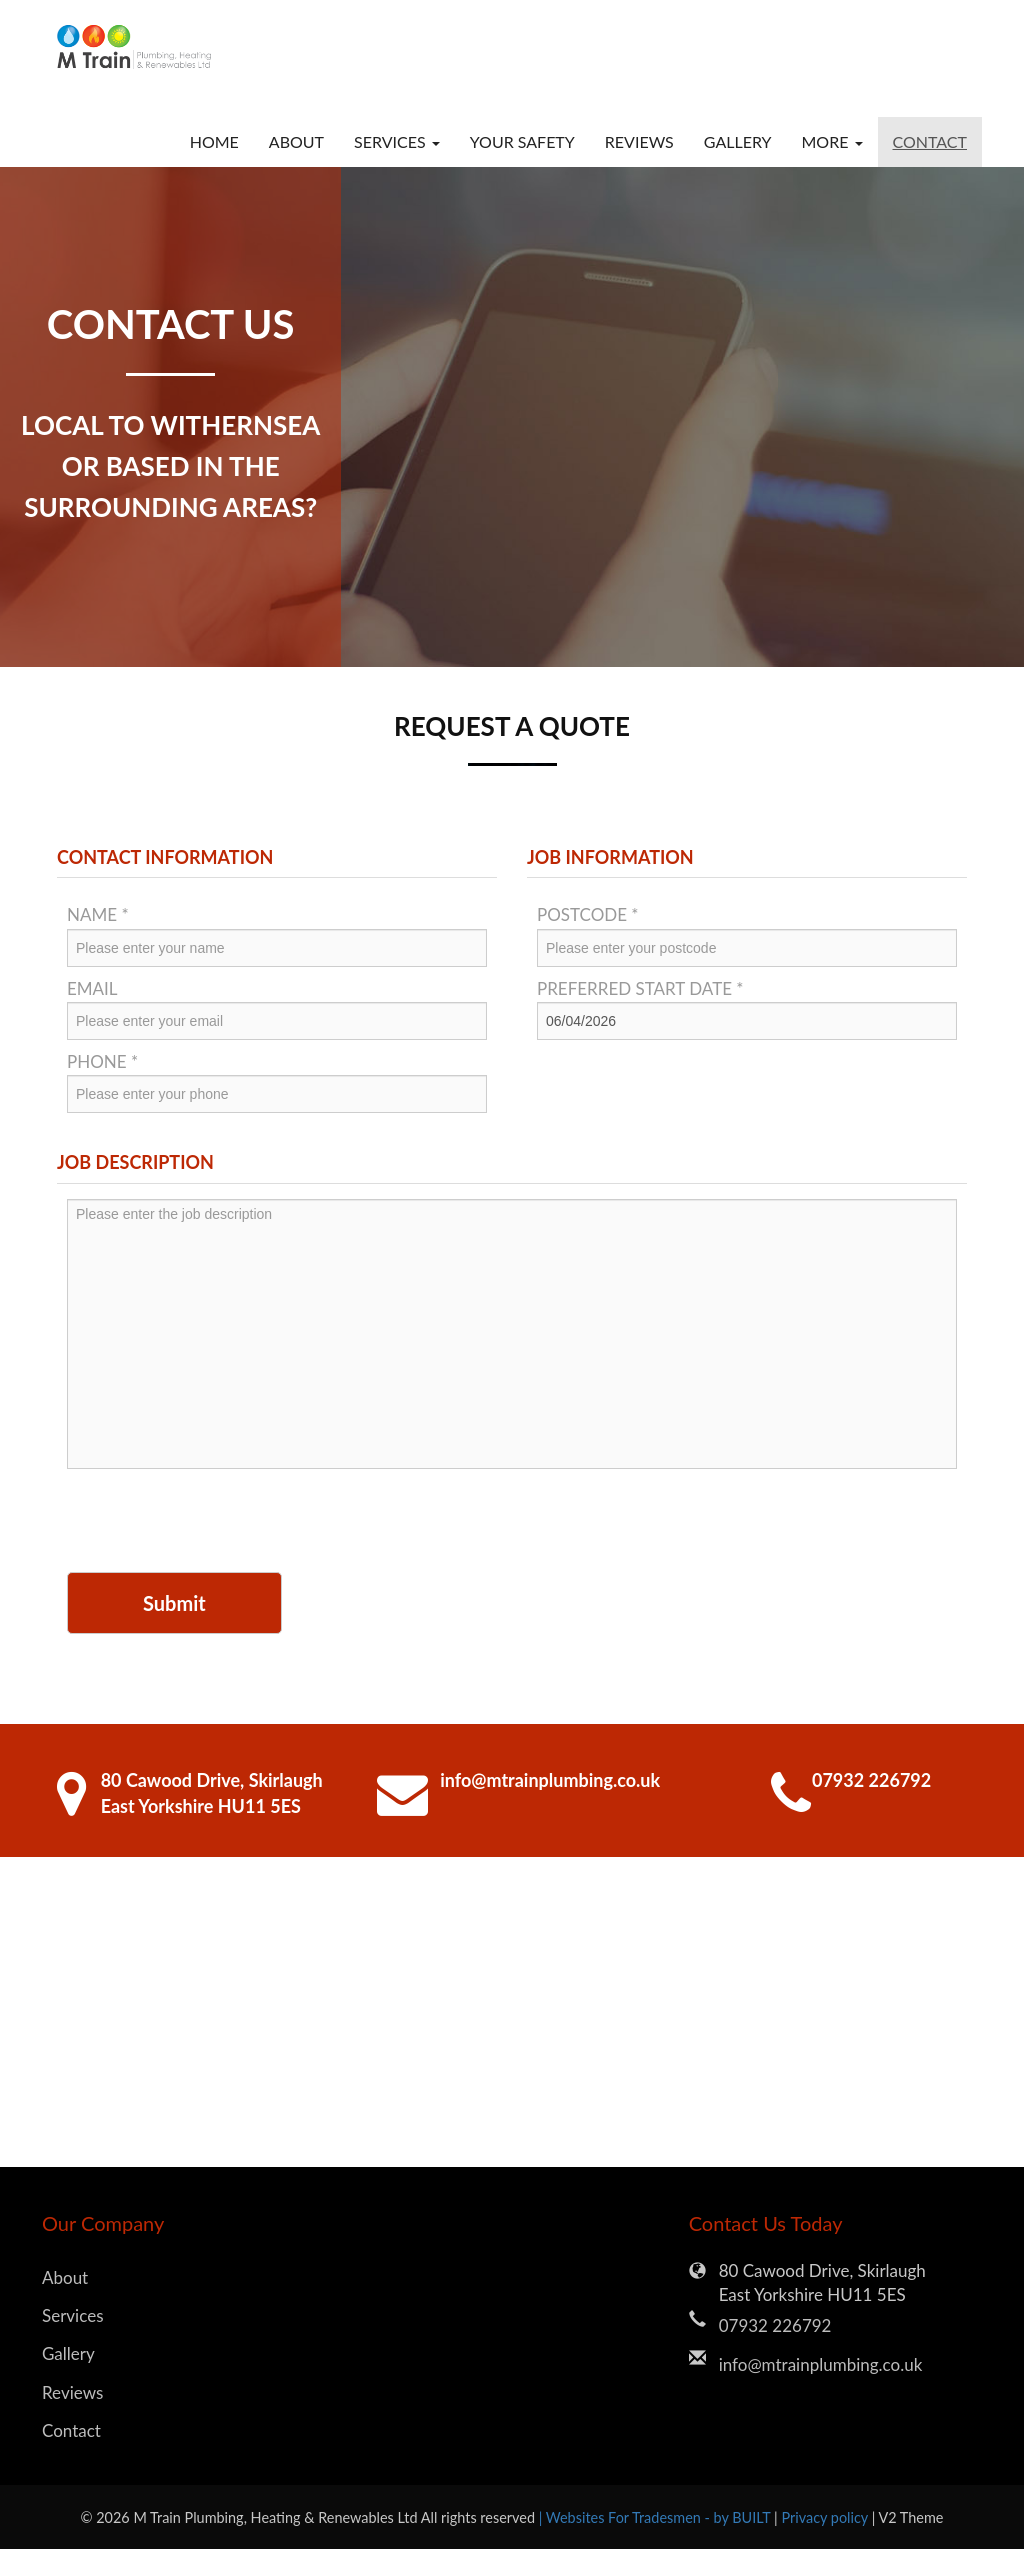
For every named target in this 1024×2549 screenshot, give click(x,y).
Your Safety (522, 141)
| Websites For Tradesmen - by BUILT (656, 2517)
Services (73, 2315)
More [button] (831, 141)
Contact (930, 141)
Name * (98, 914)
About (296, 141)
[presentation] (219, 1523)
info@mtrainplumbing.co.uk (550, 1780)
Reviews (639, 141)
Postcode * (588, 914)
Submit (174, 1603)
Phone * (102, 1061)
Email (92, 988)
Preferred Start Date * (640, 988)
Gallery (738, 141)
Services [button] (397, 141)
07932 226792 (871, 1780)
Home (214, 141)
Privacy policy (826, 2517)
